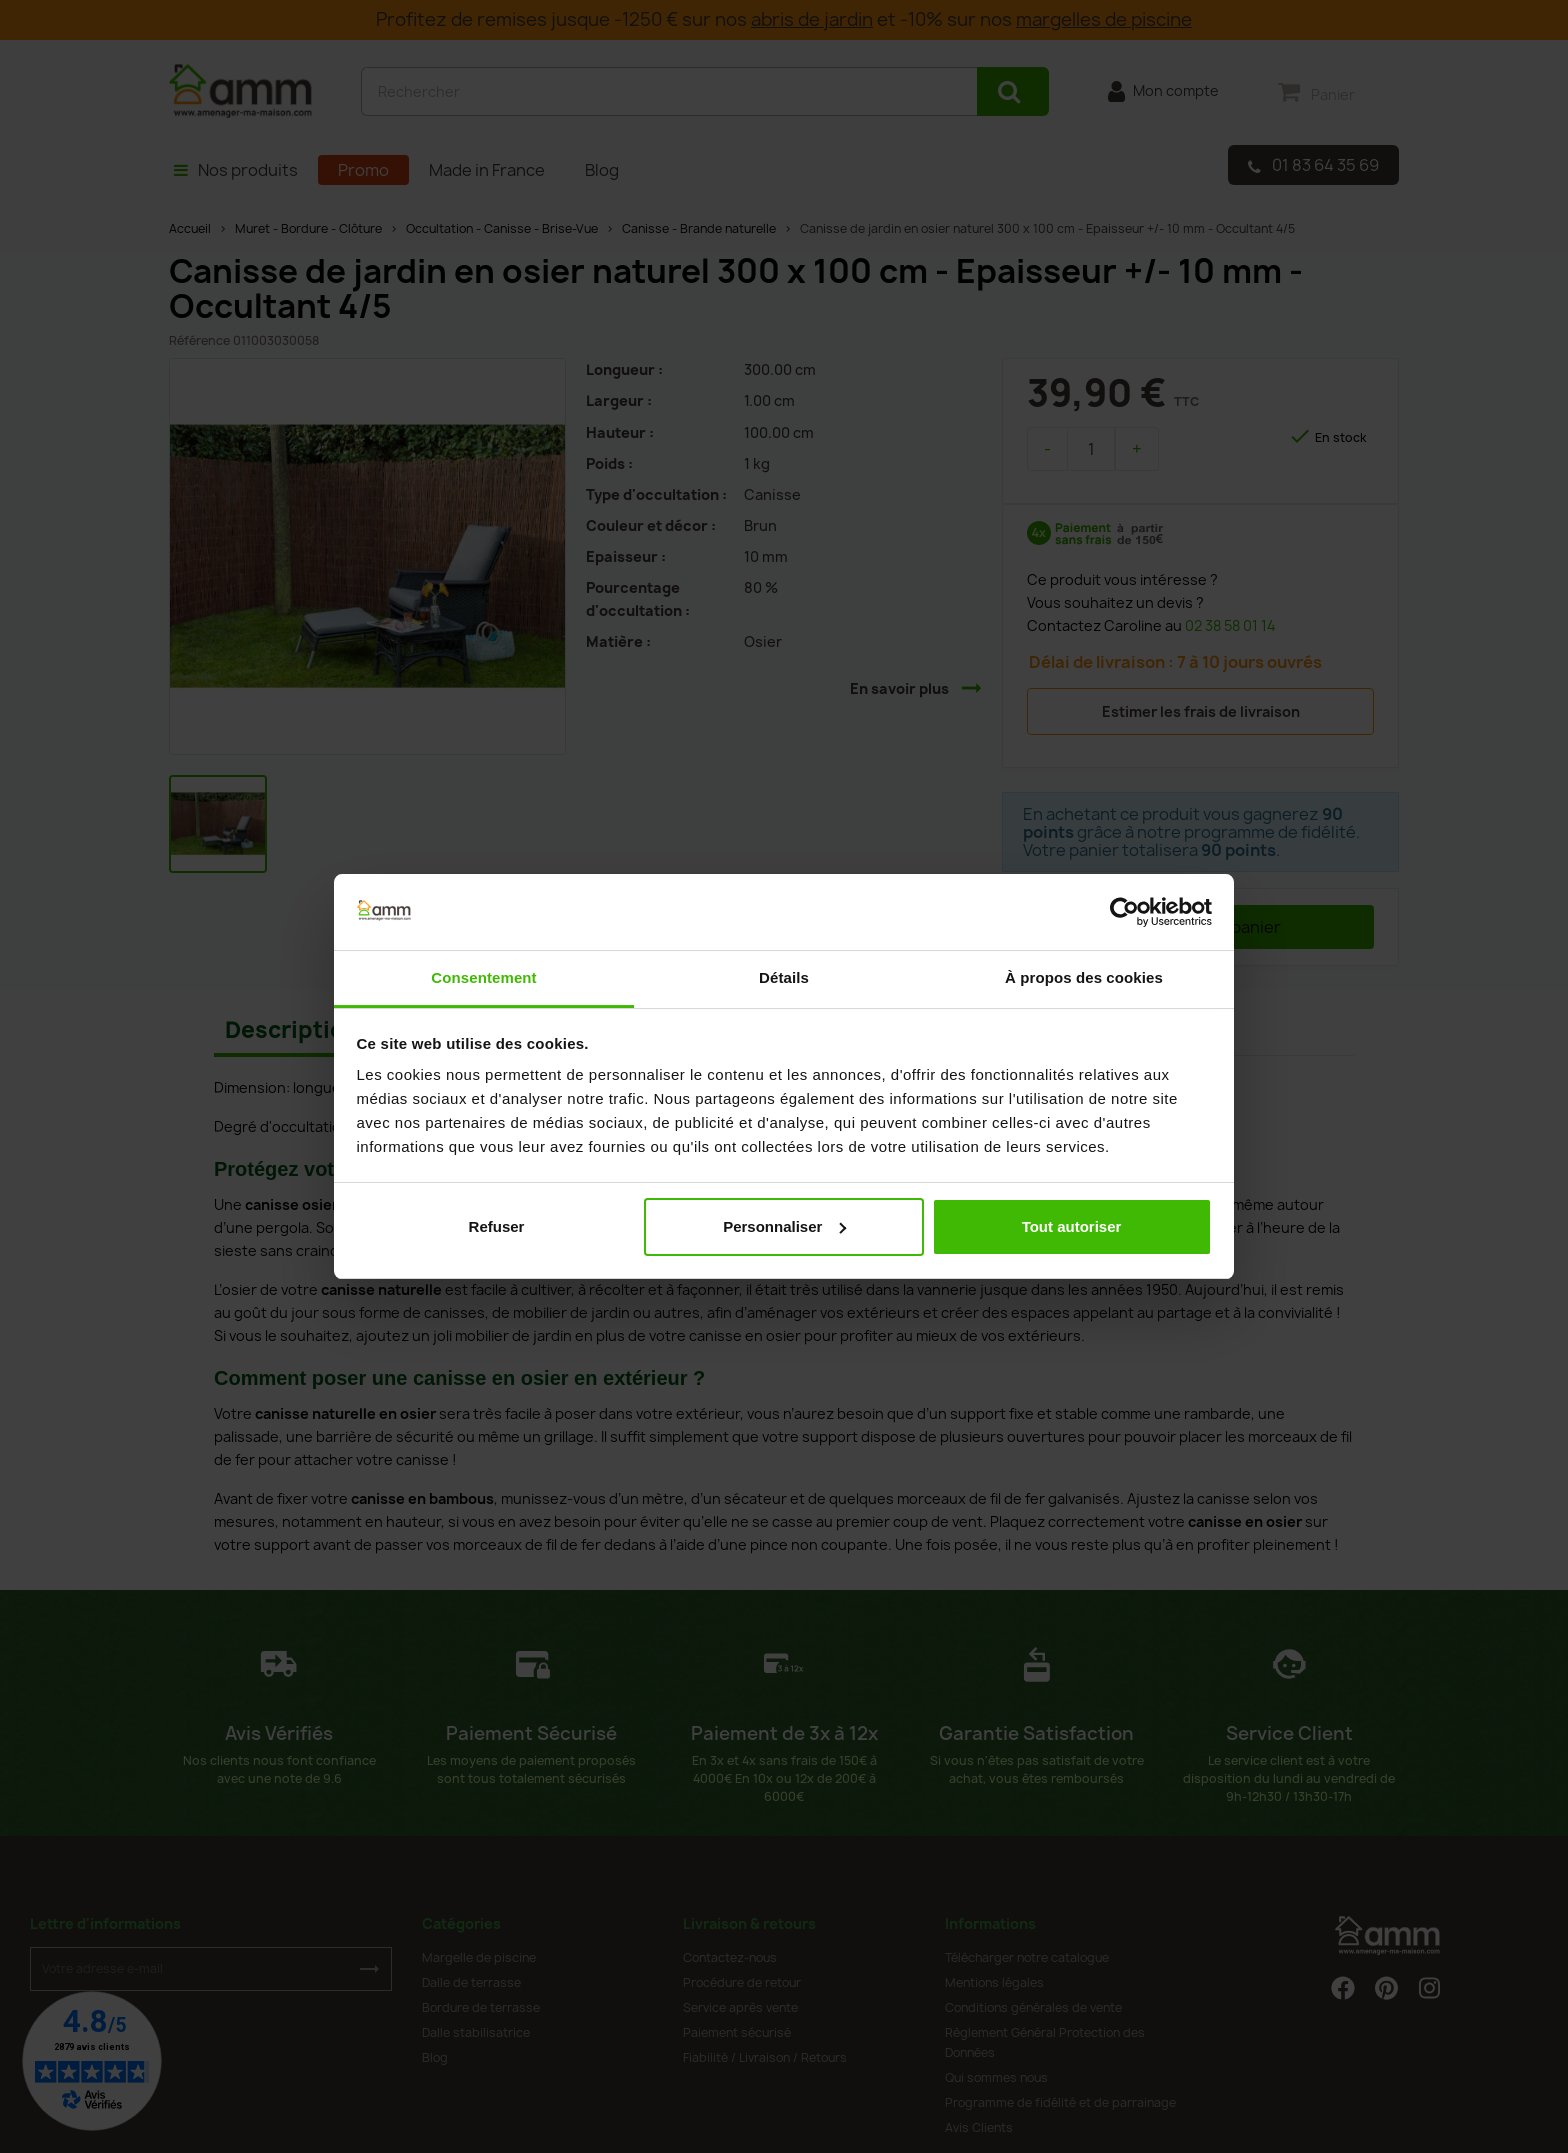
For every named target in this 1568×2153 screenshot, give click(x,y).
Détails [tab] (784, 977)
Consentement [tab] (483, 977)
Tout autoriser (1072, 1226)
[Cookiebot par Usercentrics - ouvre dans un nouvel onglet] (1124, 912)
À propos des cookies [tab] (1084, 977)
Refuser (497, 1226)
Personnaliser (784, 1226)
